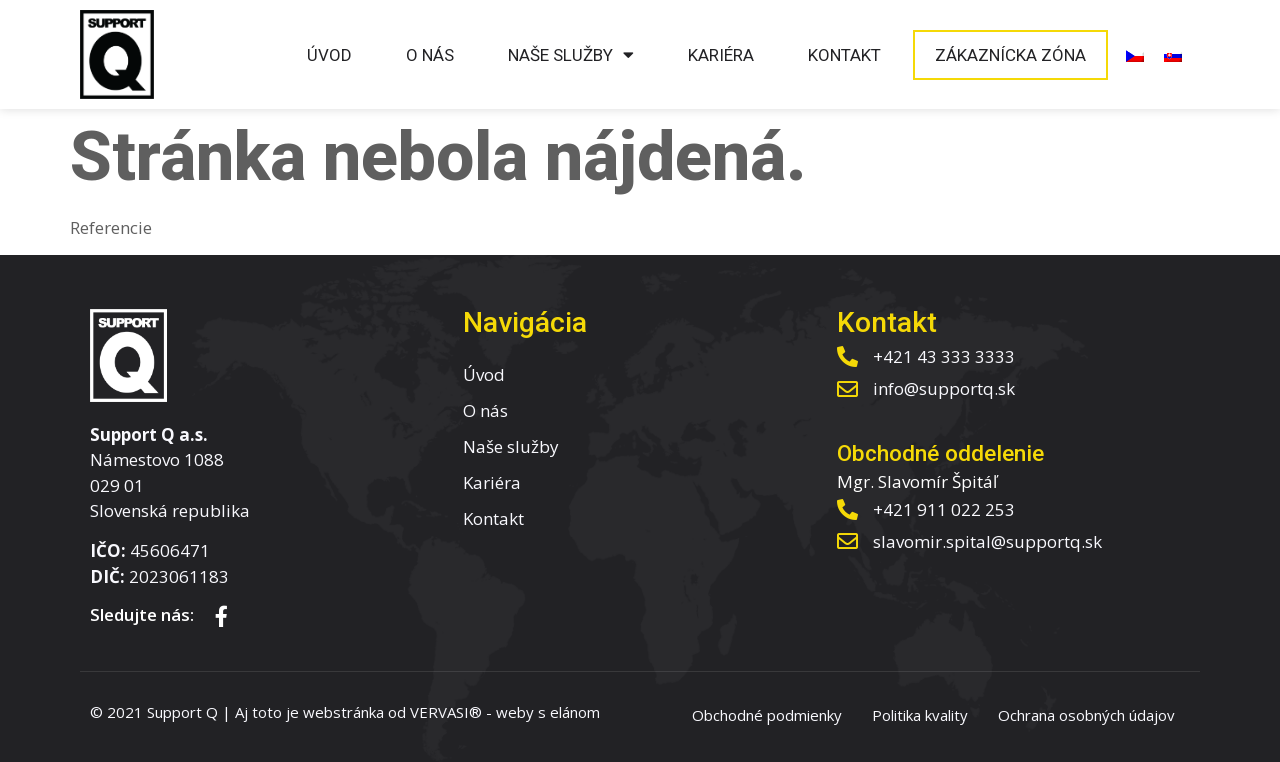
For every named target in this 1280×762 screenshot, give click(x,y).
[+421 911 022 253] (847, 509)
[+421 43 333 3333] (847, 356)
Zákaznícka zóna (1010, 55)
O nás (430, 55)
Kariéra (721, 55)
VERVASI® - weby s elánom (505, 712)
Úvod (329, 55)
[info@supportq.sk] (847, 389)
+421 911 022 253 (944, 509)
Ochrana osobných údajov (1086, 715)
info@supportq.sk (944, 388)
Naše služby (571, 54)
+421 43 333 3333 (944, 356)
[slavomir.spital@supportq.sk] (847, 541)
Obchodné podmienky (767, 715)
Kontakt (844, 55)
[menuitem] (1135, 55)
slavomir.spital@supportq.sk (987, 541)
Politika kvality (920, 715)
